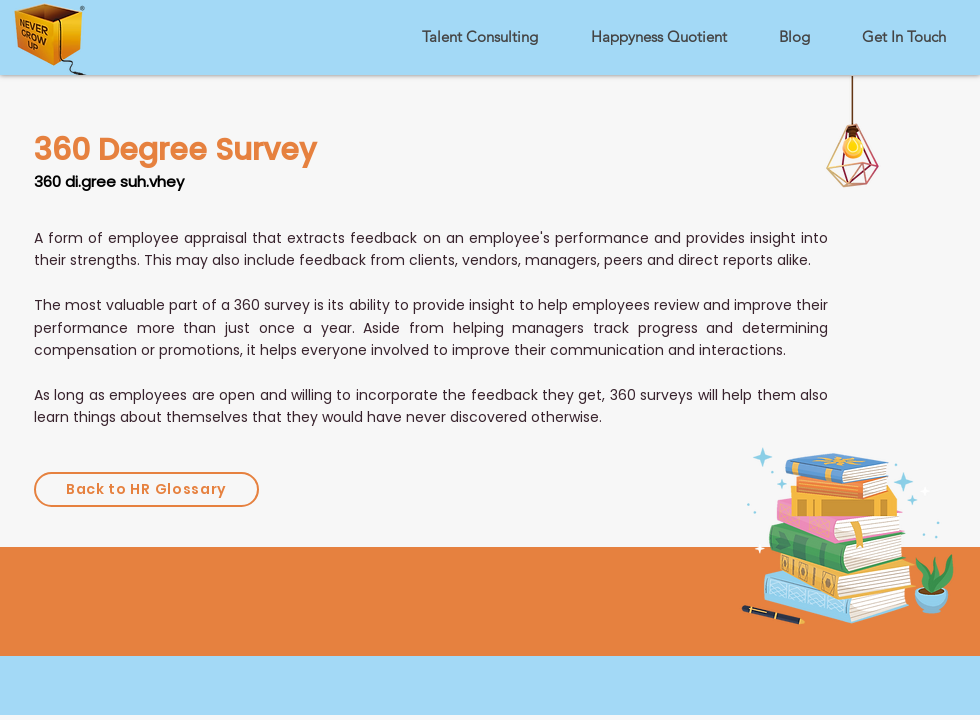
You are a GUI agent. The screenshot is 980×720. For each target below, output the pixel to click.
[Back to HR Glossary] (146, 489)
